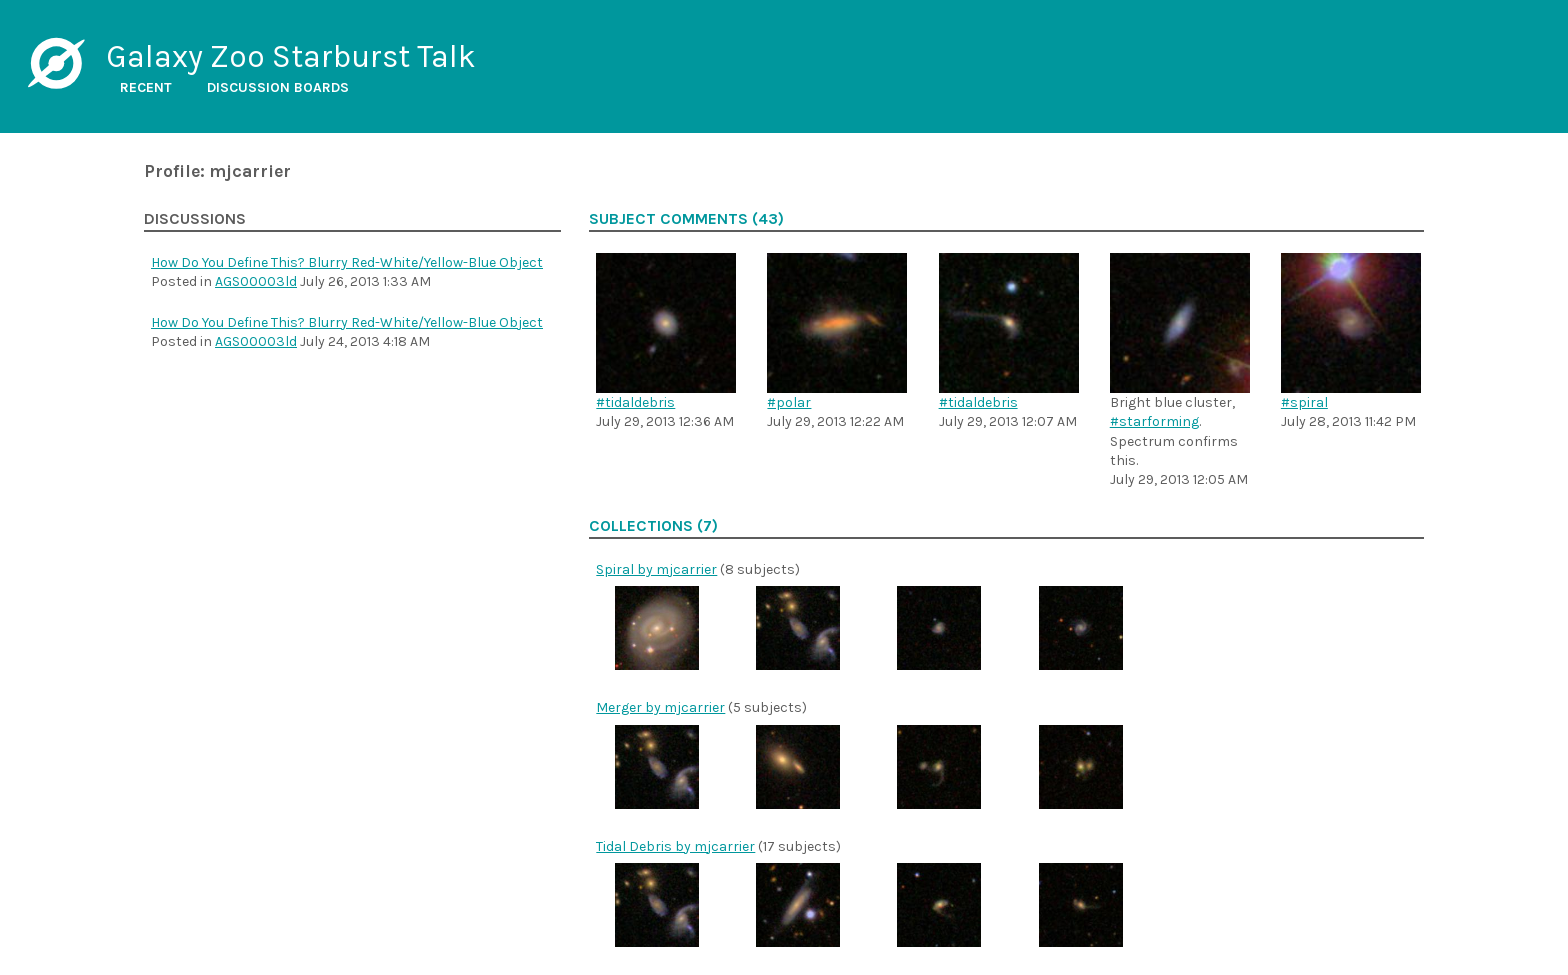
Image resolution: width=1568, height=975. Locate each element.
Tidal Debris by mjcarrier (675, 846)
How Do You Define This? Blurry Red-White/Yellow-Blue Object (347, 262)
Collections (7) (653, 526)
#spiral (1304, 402)
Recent (146, 87)
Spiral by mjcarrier (656, 569)
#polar (789, 402)
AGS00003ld (256, 281)
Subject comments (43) (686, 219)
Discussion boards (278, 87)
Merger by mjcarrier (660, 707)
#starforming (1154, 421)
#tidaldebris (635, 402)
